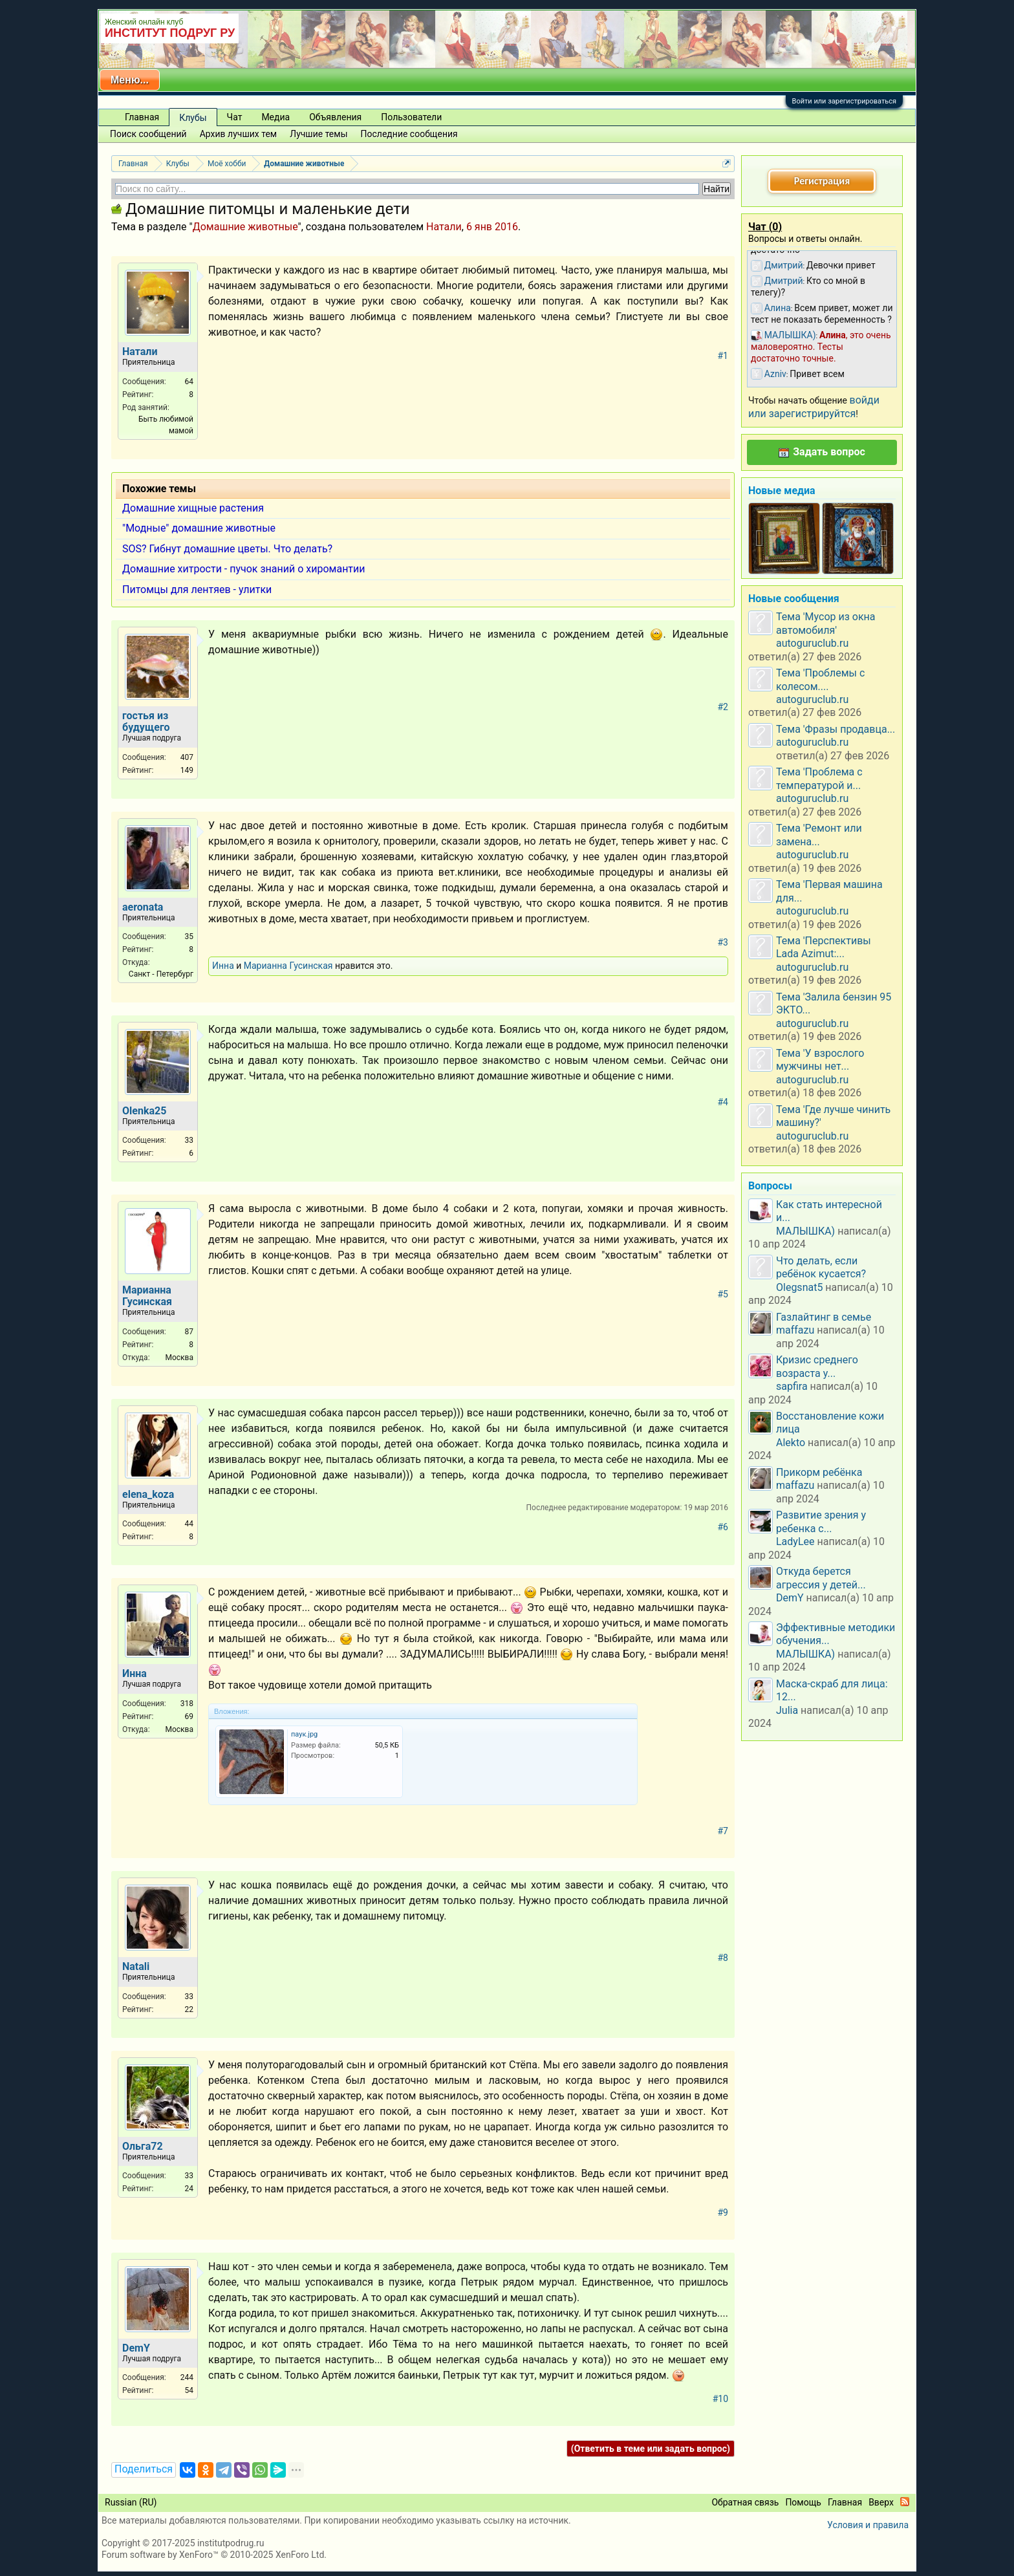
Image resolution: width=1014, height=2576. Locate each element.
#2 (723, 707)
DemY (790, 1598)
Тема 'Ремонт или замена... (819, 834)
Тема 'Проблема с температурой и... (819, 778)
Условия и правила (868, 2525)
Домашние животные (245, 227)
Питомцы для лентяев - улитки (197, 589)
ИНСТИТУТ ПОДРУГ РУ (170, 33)
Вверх (881, 2502)
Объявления (335, 117)
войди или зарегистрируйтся (813, 406)
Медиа (275, 117)
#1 (723, 356)
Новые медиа (781, 490)
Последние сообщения (409, 134)
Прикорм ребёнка (819, 1472)
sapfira (792, 1386)
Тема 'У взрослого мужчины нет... (820, 1059)
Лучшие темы (318, 134)
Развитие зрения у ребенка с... (821, 1521)
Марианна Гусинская (288, 965)
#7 (723, 1831)
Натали (444, 227)
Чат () (765, 227)
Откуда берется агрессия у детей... (821, 1577)
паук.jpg (304, 1734)
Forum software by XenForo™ (214, 2554)
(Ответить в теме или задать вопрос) (650, 2448)
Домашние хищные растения (193, 508)
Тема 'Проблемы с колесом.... (820, 679)
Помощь (803, 2502)
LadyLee (795, 1541)
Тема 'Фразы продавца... (835, 729)
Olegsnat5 (799, 1287)
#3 (723, 942)
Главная (142, 117)
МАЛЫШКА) (805, 1231)
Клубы (192, 118)
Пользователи (411, 117)
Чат (235, 117)
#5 (723, 1294)
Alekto (790, 1442)
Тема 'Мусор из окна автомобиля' (826, 623)
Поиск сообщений (148, 134)
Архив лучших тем (238, 134)
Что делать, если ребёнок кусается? (821, 1267)
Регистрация (822, 181)
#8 (723, 1958)
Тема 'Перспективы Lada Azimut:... (823, 947)
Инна (223, 965)
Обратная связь (745, 2502)
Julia (787, 1710)
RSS (904, 2501)
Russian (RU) (130, 2502)
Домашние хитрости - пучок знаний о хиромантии (243, 569)
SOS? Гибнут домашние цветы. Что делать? (227, 549)
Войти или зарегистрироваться (844, 101)
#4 (723, 1102)
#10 (720, 2399)
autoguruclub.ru (812, 643)
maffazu (795, 1330)
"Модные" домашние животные (198, 528)
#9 (723, 2212)
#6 (723, 1527)
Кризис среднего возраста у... (817, 1366)
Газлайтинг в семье (823, 1317)
